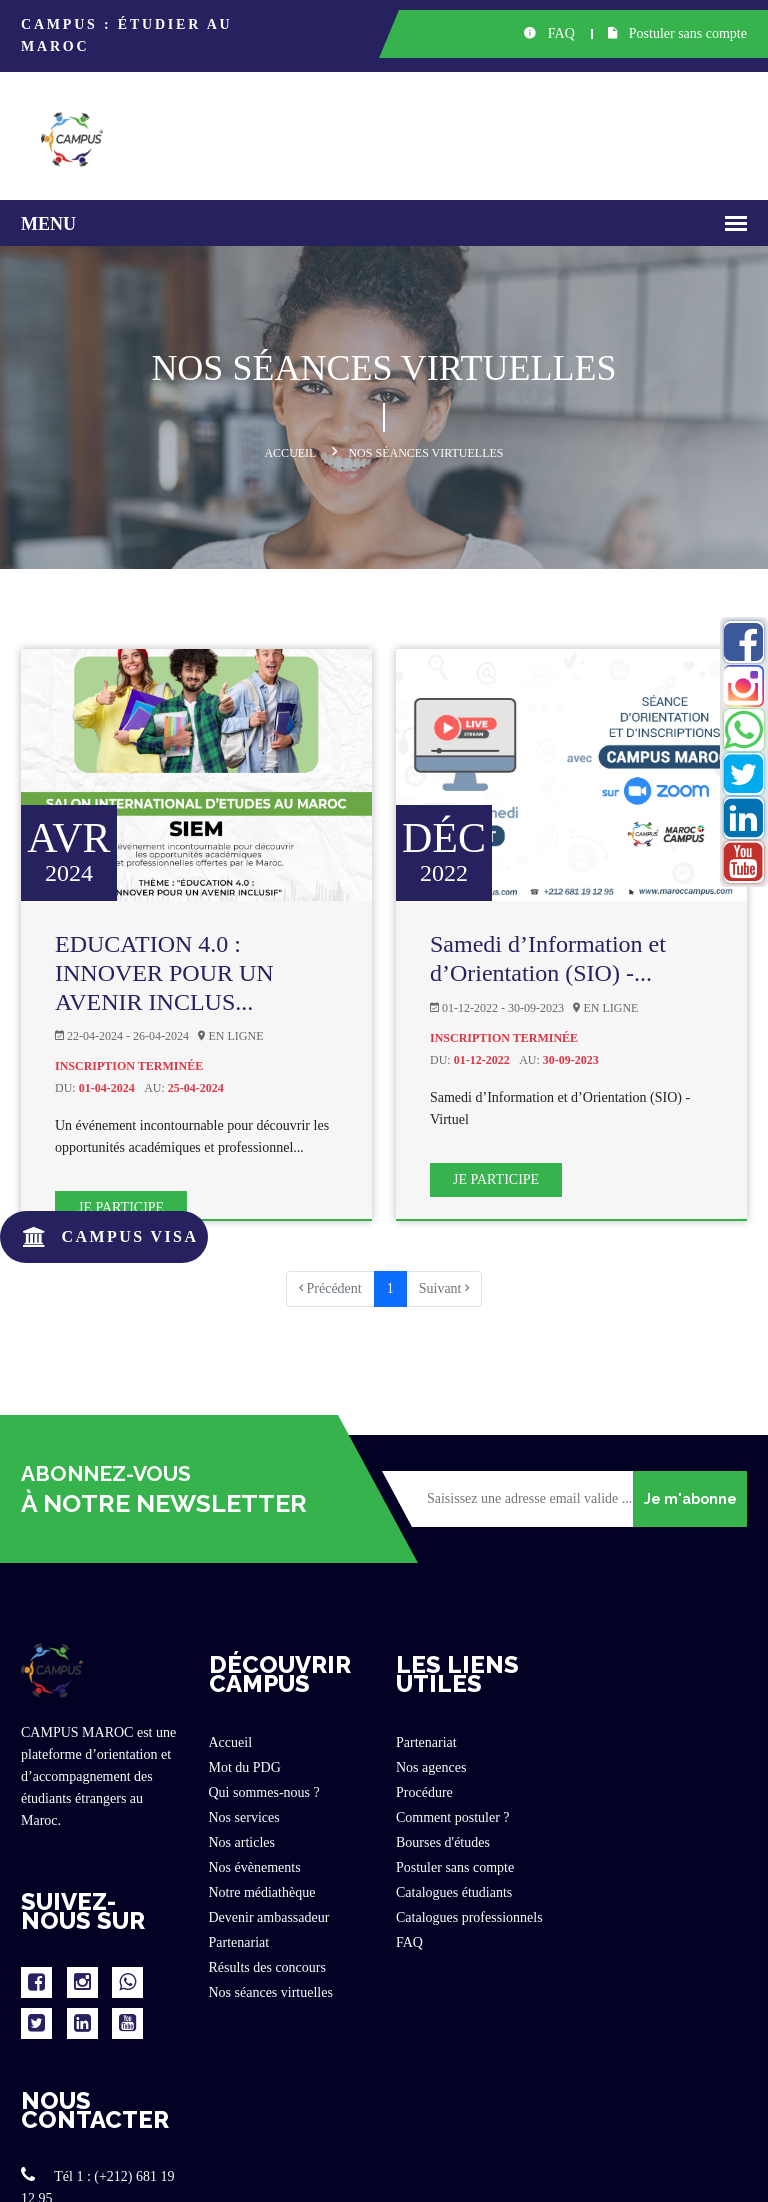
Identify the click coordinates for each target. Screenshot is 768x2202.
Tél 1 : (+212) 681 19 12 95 (661, 1750)
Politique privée (527, 2173)
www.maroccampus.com (653, 1915)
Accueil (290, 453)
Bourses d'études (443, 1842)
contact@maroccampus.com (663, 1860)
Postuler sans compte (677, 33)
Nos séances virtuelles (271, 1992)
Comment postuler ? (453, 1817)
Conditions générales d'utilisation (667, 2173)
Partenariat (239, 1942)
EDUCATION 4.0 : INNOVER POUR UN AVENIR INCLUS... (164, 973)
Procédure (424, 1792)
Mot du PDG (245, 1767)
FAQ (549, 33)
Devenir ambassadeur (269, 1917)
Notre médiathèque (262, 1892)
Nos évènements (255, 1867)
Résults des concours (267, 1967)
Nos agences (431, 1767)
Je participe (121, 1207)
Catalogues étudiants (454, 1892)
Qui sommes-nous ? (264, 1792)
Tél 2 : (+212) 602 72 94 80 (661, 1805)
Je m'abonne (690, 1499)
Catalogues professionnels (469, 1917)
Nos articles (242, 1842)
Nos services (244, 1817)
